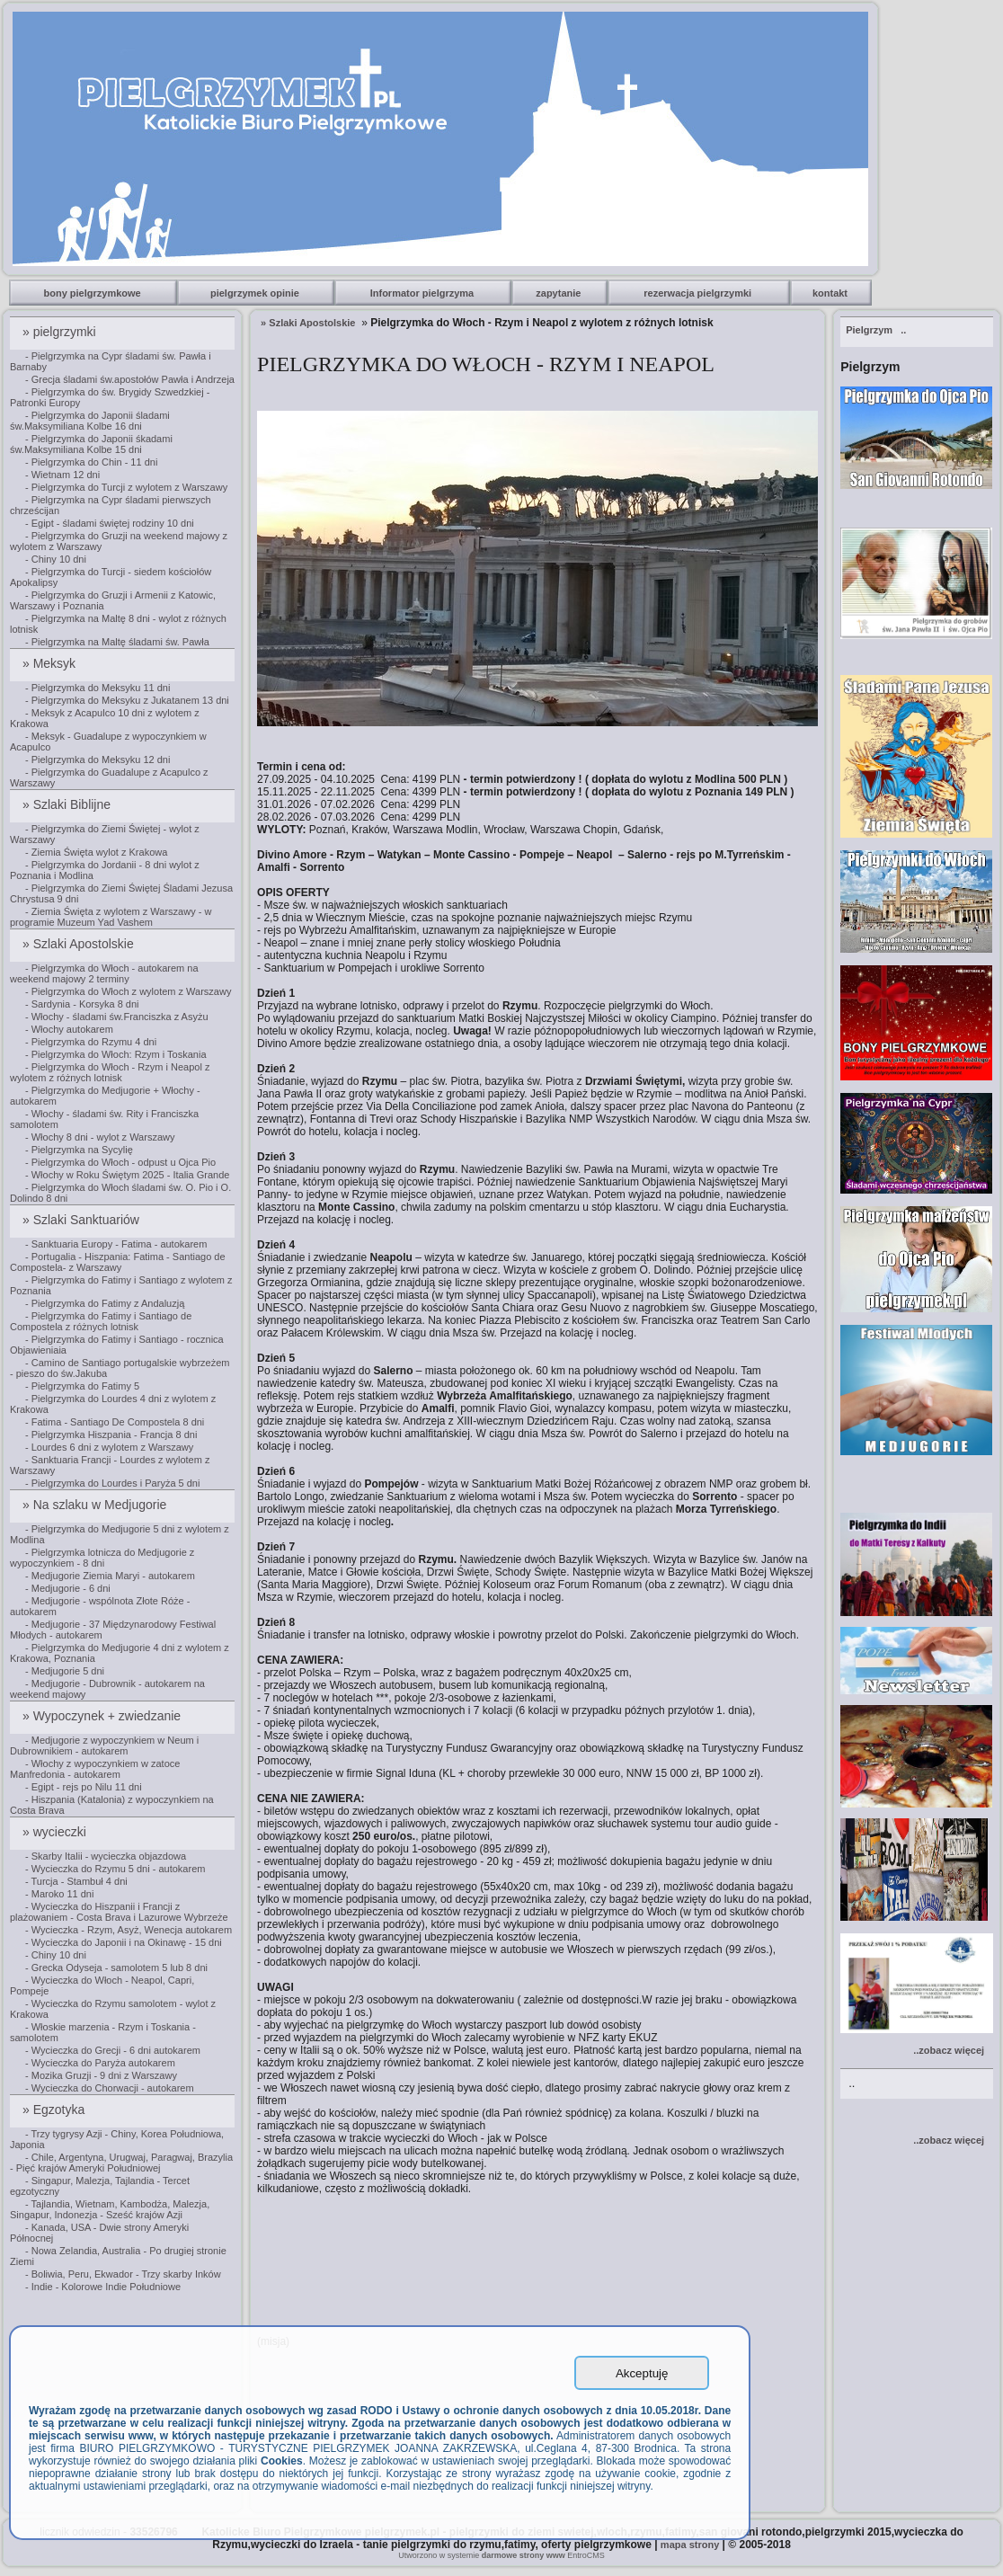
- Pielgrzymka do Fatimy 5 (82, 1386)
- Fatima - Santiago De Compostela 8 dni (114, 1422)
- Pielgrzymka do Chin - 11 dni (91, 462)
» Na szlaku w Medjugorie (96, 1504)
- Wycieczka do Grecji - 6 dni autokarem (112, 2050)
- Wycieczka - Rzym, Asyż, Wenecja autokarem (128, 1929)
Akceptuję (642, 2373)
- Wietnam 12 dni (62, 474)
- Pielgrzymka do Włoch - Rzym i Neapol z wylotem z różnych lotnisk (109, 1072)
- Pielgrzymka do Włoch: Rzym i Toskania (116, 1054)
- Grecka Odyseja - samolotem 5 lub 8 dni (116, 1967)
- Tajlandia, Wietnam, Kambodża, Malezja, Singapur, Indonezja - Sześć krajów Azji (109, 2209)
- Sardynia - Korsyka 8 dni (82, 1004)
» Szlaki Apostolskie (80, 944)
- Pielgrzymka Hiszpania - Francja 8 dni (111, 1434)
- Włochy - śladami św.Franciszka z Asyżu (117, 1016)
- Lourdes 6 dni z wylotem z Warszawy (109, 1447)
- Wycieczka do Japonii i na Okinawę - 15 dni (123, 1942)
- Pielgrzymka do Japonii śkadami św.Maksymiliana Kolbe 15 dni (91, 444)
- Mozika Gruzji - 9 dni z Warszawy (101, 2075)
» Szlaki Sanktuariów (82, 1219)
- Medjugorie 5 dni (64, 1671)
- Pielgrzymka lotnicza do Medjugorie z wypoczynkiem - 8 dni (102, 1557)
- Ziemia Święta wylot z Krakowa (96, 852)
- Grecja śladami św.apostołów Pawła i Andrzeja (130, 379)
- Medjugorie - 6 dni (68, 1588)
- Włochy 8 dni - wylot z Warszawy (99, 1137)
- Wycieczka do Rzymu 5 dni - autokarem (115, 1868)
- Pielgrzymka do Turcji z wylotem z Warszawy (126, 487)
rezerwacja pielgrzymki (699, 293)
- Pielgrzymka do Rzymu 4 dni (90, 1041)
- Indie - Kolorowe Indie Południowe (103, 2286)
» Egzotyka (55, 2109)
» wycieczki (56, 1832)
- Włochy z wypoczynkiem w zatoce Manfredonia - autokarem (95, 1769)
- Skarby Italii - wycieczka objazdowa (105, 1856)
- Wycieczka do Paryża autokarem (100, 2062)
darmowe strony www (523, 2555)
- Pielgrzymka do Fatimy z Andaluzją (104, 1303)
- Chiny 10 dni (55, 559)
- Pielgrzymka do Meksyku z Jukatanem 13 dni (127, 700)
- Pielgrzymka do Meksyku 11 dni (97, 687)
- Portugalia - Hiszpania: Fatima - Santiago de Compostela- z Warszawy (118, 1262)
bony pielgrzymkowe (94, 293)
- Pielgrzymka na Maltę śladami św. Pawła (117, 641)
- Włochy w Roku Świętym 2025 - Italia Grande (127, 1174)
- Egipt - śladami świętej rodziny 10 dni (109, 523)
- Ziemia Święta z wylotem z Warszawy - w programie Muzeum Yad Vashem (110, 917)
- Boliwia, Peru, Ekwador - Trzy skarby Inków (123, 2274)
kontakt (831, 293)
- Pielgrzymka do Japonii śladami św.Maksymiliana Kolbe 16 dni (90, 420)
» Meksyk (50, 663)
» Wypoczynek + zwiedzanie (103, 1716)
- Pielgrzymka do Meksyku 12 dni (97, 759)
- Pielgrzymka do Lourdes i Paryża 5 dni (112, 1483)
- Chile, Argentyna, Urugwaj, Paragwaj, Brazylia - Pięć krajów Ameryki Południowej (121, 2162)
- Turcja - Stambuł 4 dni (76, 1881)
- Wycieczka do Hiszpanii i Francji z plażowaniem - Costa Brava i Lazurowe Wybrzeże (119, 1912)
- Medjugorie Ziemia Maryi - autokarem (110, 1575)
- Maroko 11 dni (59, 1893)
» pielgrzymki (61, 331)
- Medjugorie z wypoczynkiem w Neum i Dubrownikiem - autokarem (104, 1745)
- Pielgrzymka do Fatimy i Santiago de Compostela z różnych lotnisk (100, 1321)
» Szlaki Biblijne (68, 804)
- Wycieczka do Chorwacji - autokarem (109, 2088)
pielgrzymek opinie (256, 293)
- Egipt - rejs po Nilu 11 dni (83, 1786)
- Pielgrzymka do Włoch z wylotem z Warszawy (128, 991)
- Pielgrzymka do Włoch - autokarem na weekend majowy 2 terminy (104, 973)
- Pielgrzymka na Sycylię (79, 1149)
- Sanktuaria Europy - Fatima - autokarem (116, 1244)
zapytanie (559, 293)
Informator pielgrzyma (423, 293)
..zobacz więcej (948, 2050)
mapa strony (690, 2544)
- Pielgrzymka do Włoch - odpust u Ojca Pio (120, 1162)
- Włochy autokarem (69, 1029)
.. (876, 329)
